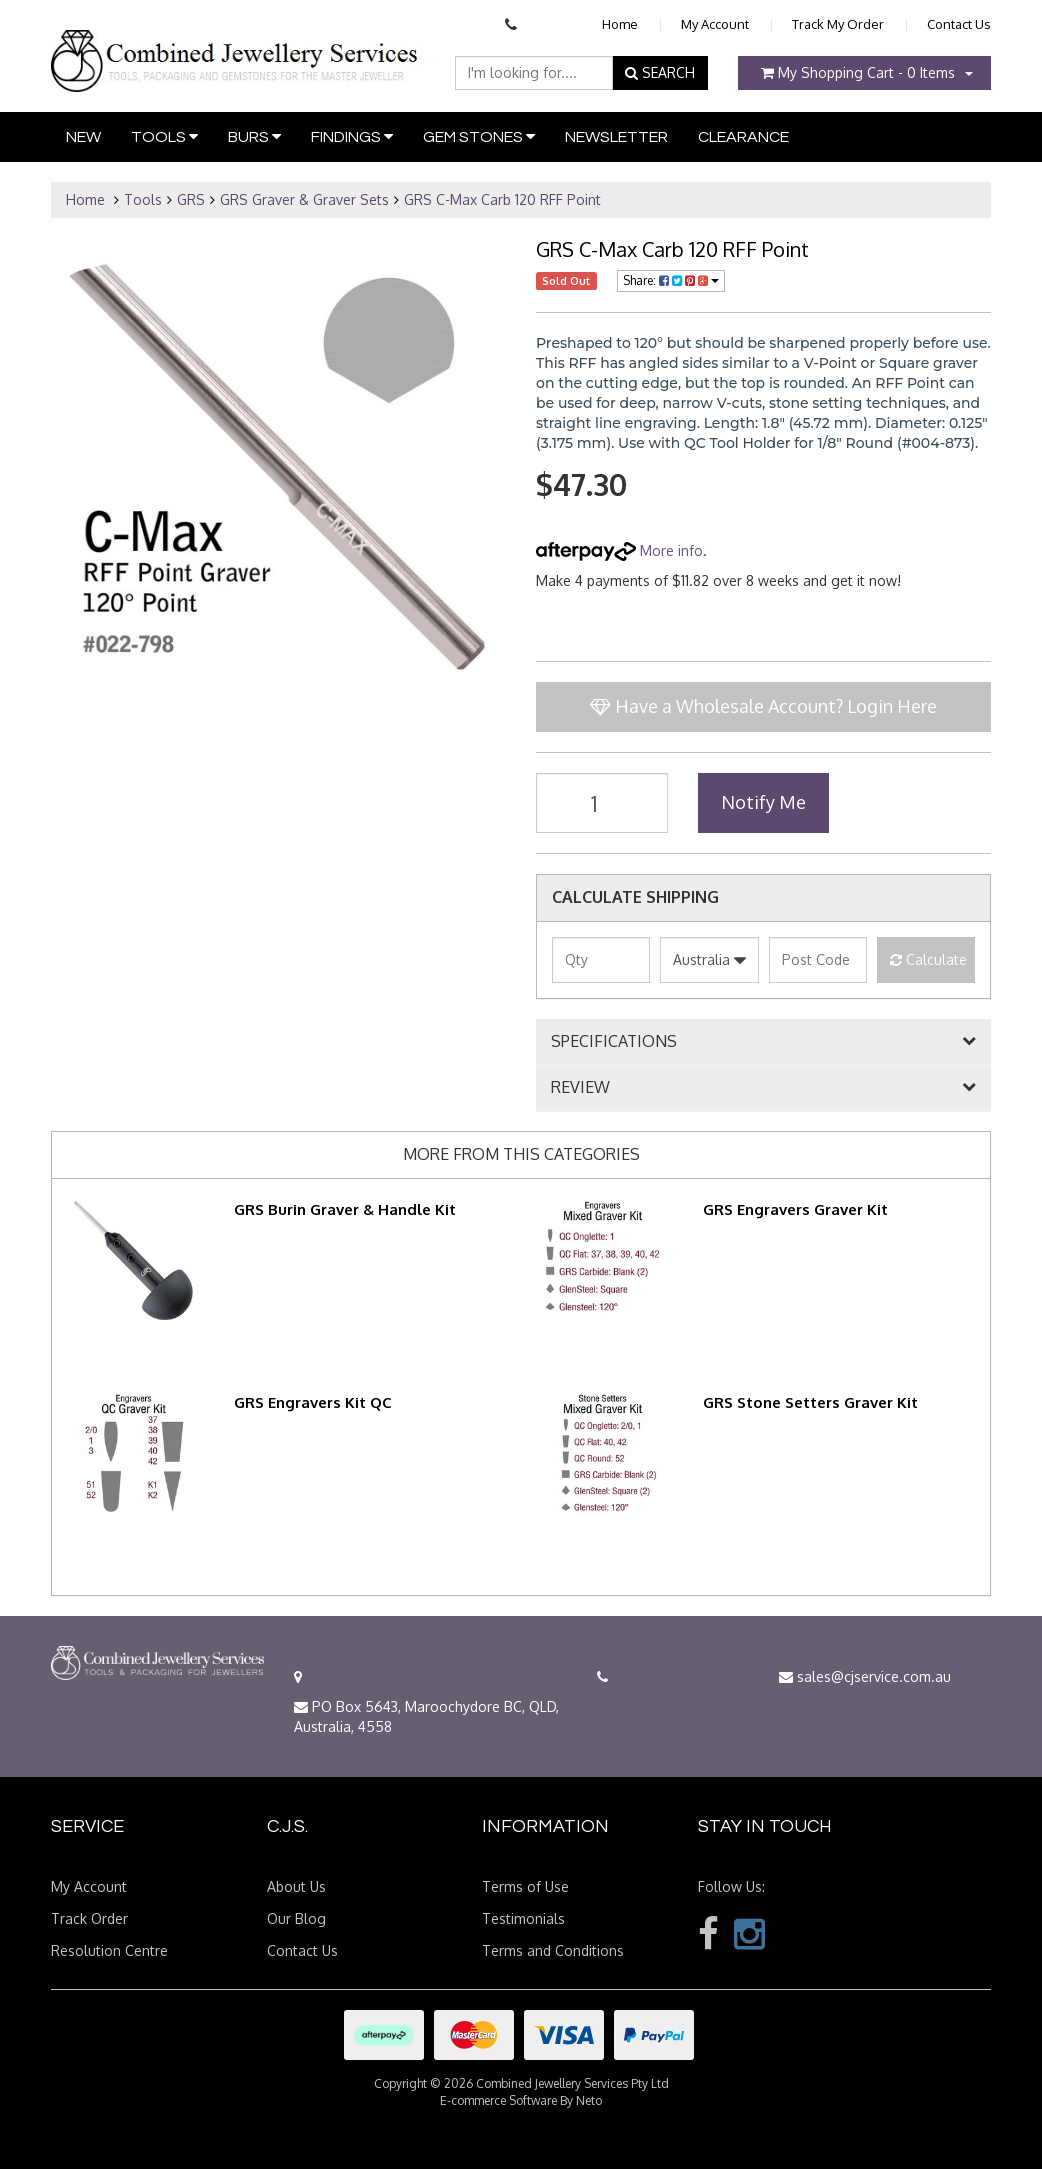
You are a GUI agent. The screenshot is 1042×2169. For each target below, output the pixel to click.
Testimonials (523, 1918)
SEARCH (660, 72)
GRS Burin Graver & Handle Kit (345, 1209)
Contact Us (959, 24)
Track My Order (838, 24)
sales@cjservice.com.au (865, 1676)
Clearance (743, 137)
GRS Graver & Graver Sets (304, 199)
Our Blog (296, 1918)
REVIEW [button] (580, 1088)
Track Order (89, 1918)
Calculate (928, 959)
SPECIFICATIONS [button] (614, 1042)
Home (620, 24)
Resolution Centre (109, 1950)
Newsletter (616, 137)
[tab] (763, 1042)
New (83, 137)
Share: (671, 280)
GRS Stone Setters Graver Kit (810, 1402)
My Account (715, 24)
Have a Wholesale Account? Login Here (763, 706)
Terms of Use (525, 1886)
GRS (191, 199)
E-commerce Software (498, 2100)
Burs (254, 136)
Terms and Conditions (553, 1950)
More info (619, 550)
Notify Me (763, 802)
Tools (164, 136)
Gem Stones (479, 136)
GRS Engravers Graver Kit (795, 1209)
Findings (352, 136)
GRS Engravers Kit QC (313, 1402)
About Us (296, 1886)
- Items (858, 72)
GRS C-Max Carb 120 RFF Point (502, 199)
